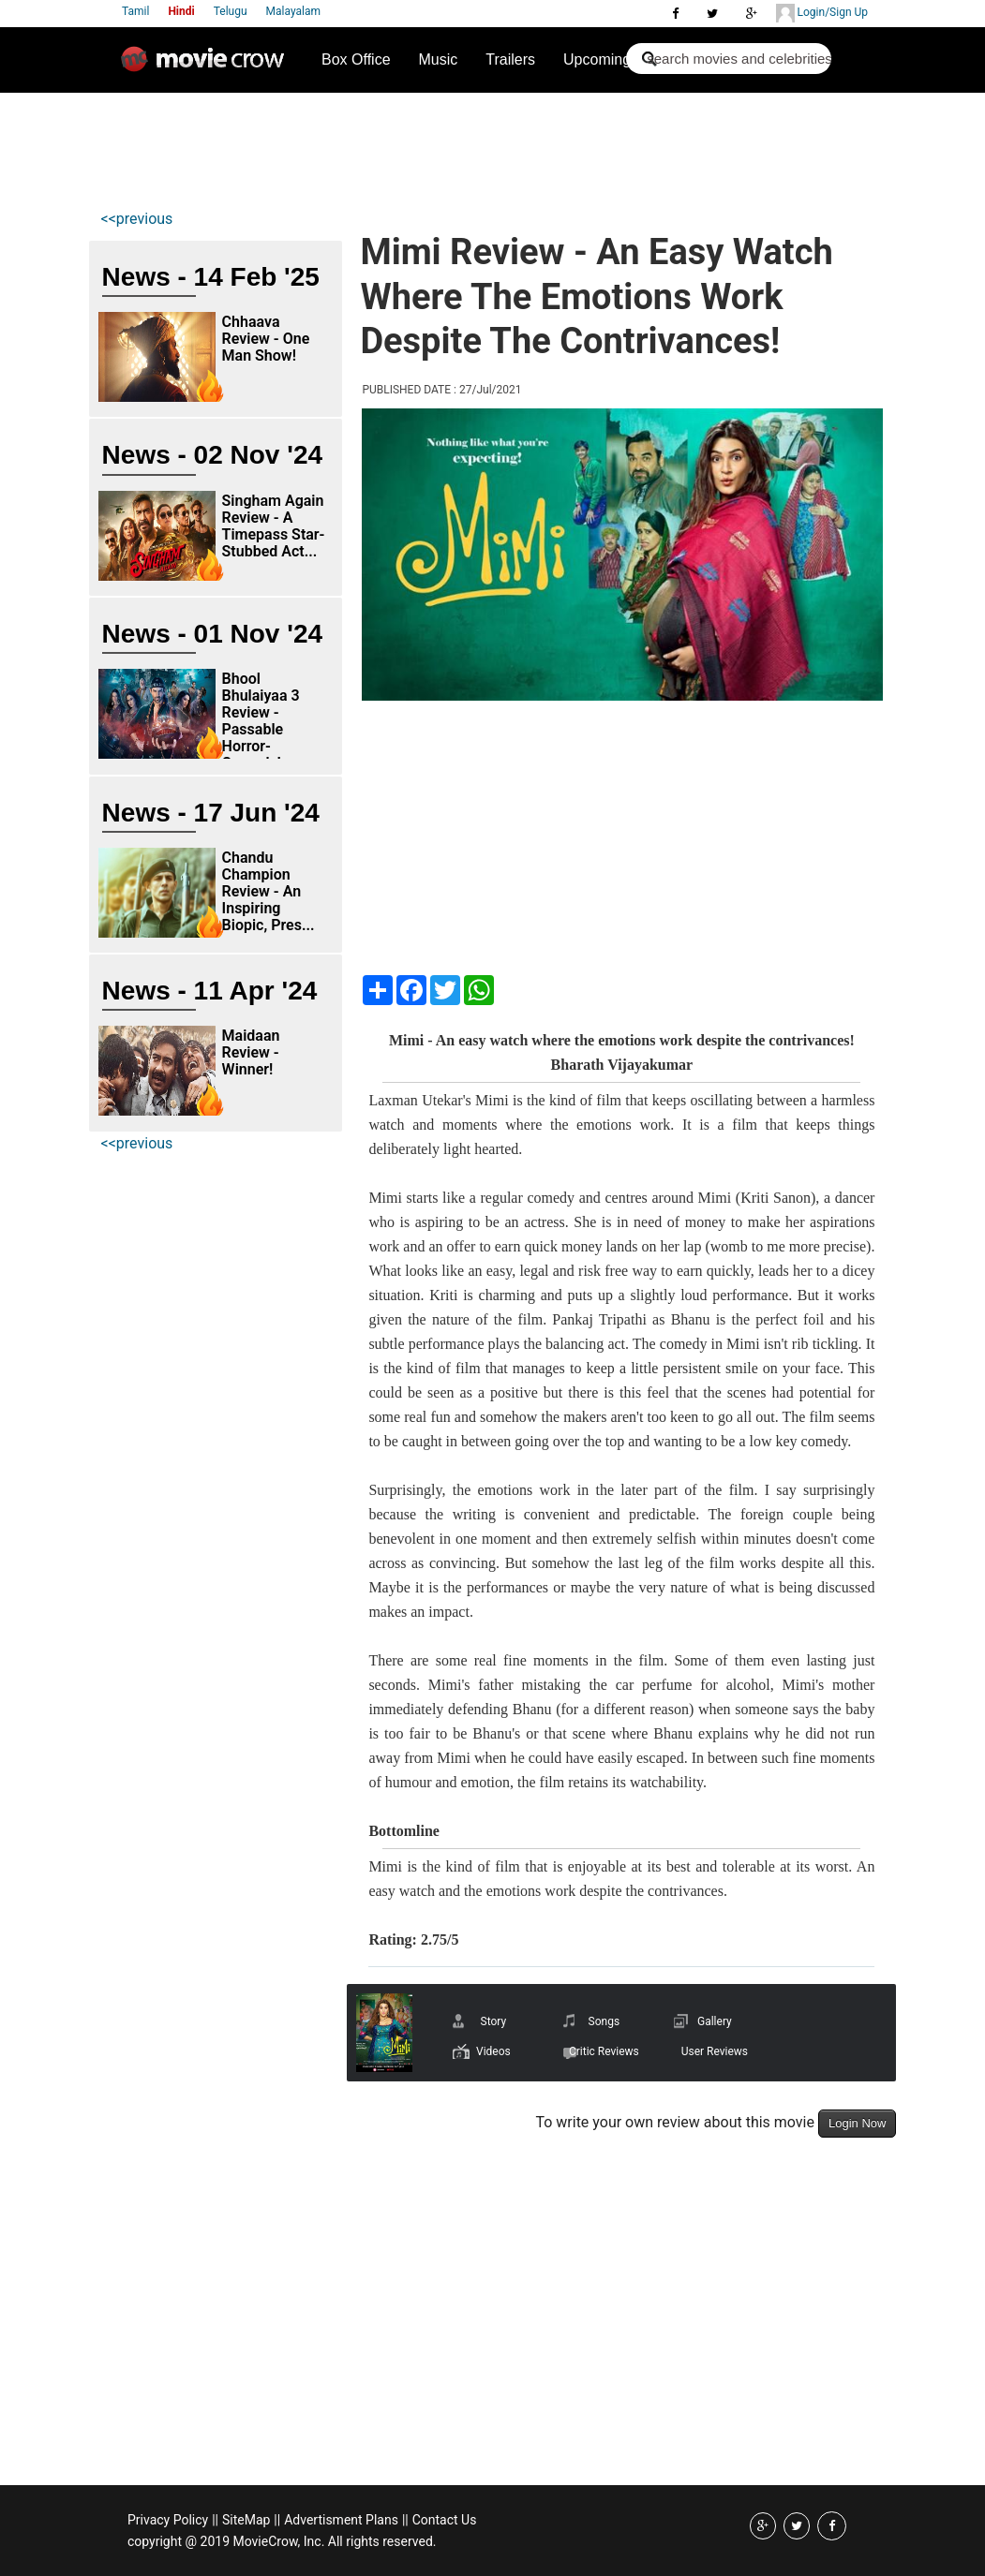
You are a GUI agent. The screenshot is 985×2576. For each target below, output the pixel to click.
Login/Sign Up (822, 13)
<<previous (137, 219)
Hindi (181, 11)
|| (215, 2519)
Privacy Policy (167, 2519)
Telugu (230, 11)
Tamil (135, 11)
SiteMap (246, 2519)
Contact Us (444, 2519)
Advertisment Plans (341, 2519)
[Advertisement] (438, 146)
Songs (604, 2021)
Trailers (510, 59)
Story (494, 2021)
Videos (493, 2051)
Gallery (714, 2021)
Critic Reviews (604, 2051)
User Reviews (714, 2051)
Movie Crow (207, 66)
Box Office (356, 59)
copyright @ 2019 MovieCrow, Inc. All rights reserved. (282, 2541)
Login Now (857, 2123)
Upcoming (597, 59)
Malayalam (293, 11)
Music (438, 59)
